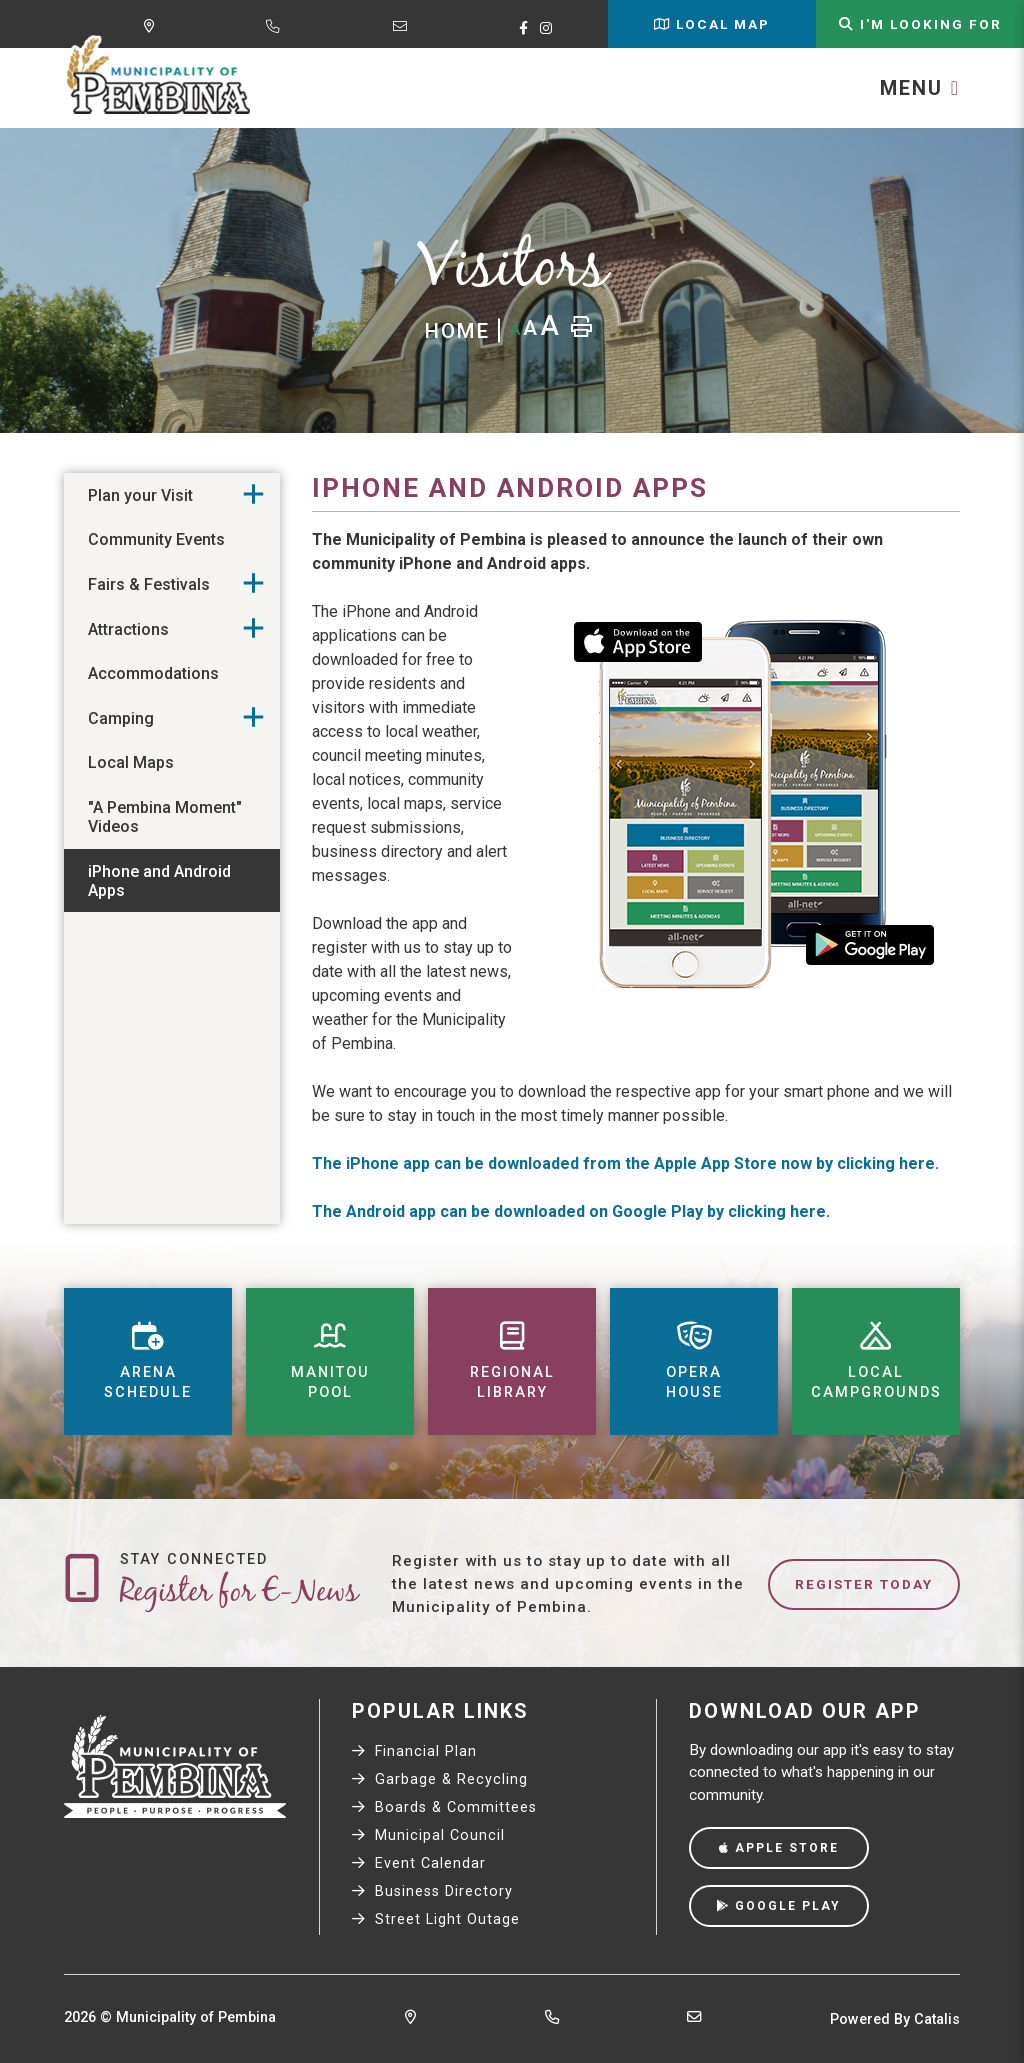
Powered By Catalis (895, 2019)
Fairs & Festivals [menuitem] (149, 584)
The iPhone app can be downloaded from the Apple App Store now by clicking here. (625, 1163)
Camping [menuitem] (121, 718)
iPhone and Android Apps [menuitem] (159, 881)
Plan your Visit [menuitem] (140, 495)
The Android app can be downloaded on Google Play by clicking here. (571, 1211)
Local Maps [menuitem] (131, 762)
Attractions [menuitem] (128, 629)
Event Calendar (419, 1863)
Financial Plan (414, 1751)
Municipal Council (428, 1835)
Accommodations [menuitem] (153, 673)
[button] (253, 495)
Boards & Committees (444, 1807)
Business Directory (432, 1891)
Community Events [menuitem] (156, 539)
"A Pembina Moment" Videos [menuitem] (165, 817)
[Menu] (920, 88)
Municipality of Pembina (158, 76)
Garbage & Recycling (440, 1779)
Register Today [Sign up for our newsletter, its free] (864, 1584)
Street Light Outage (436, 1919)
